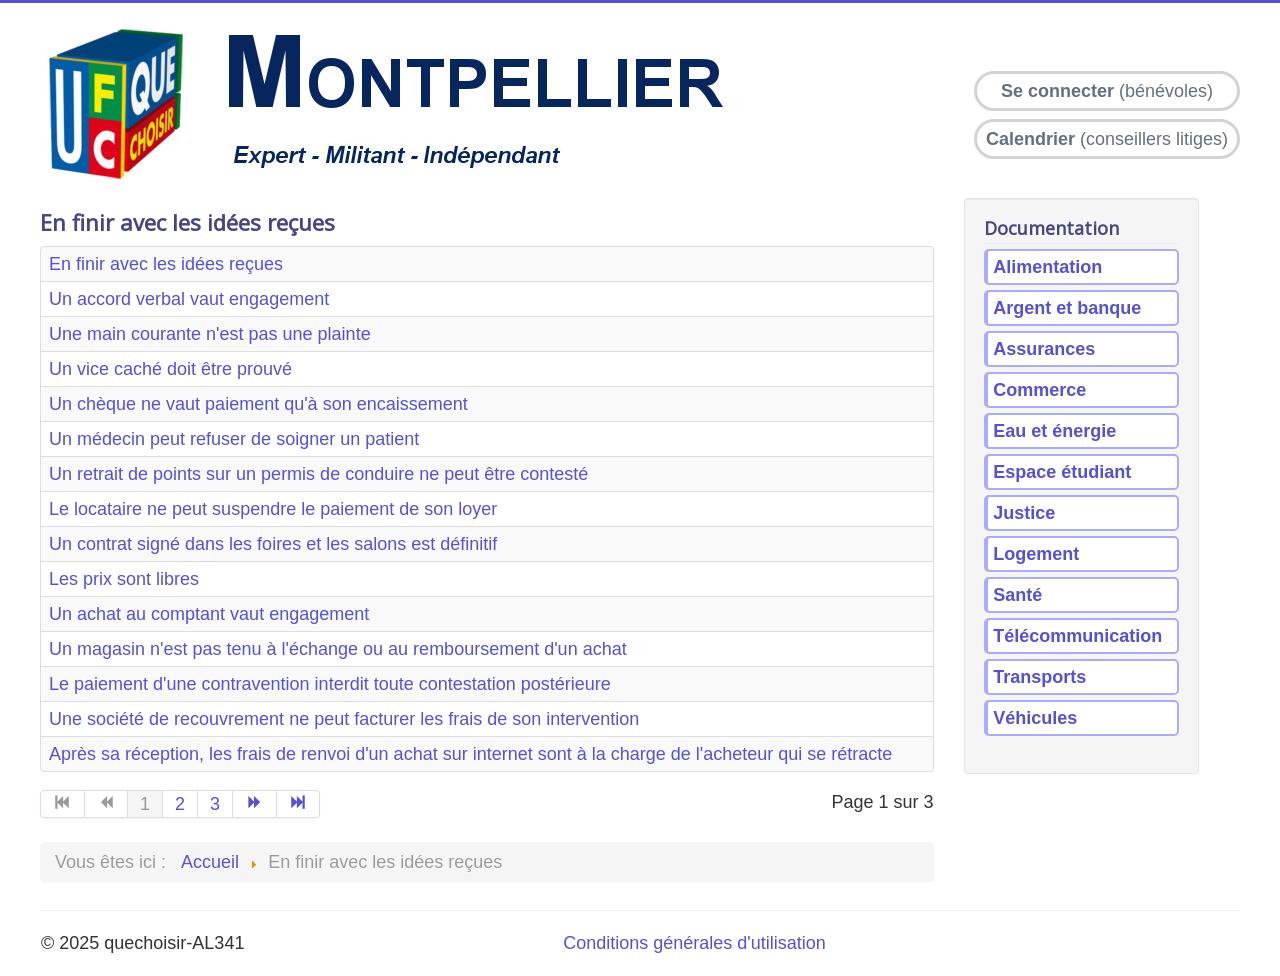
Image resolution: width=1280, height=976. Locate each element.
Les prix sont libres (124, 579)
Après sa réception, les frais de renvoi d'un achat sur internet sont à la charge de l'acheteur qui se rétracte (470, 754)
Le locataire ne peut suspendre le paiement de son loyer (273, 509)
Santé (1017, 595)
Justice (1024, 513)
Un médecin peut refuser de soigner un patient (234, 439)
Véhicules (1035, 718)
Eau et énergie (1054, 431)
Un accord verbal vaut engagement (189, 299)
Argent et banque (1067, 308)
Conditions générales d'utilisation (694, 943)
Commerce (1039, 390)
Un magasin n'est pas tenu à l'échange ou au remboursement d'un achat (338, 649)
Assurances (1044, 349)
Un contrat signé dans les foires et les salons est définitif (273, 544)
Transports (1039, 677)
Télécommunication (1077, 636)
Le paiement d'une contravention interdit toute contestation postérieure (330, 684)
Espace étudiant (1062, 472)
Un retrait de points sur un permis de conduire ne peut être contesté (318, 474)
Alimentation (1047, 267)
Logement (1036, 554)
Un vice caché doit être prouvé (170, 369)
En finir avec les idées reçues (166, 264)
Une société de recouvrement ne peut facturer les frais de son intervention (344, 719)
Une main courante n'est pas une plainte (210, 334)
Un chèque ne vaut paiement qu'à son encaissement (258, 404)
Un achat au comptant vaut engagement (209, 614)
